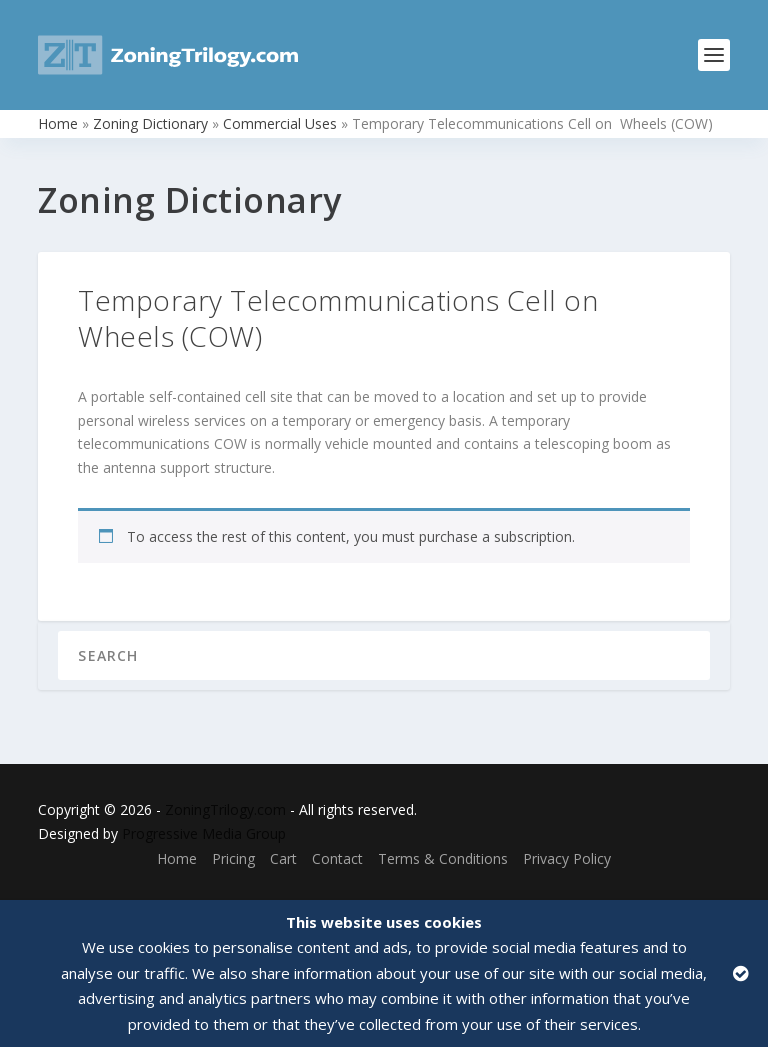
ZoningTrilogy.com (225, 809)
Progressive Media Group (204, 833)
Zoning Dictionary (150, 123)
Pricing (233, 858)
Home (58, 123)
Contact (337, 858)
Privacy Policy (567, 858)
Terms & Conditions (443, 858)
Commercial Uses (280, 123)
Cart (283, 858)
